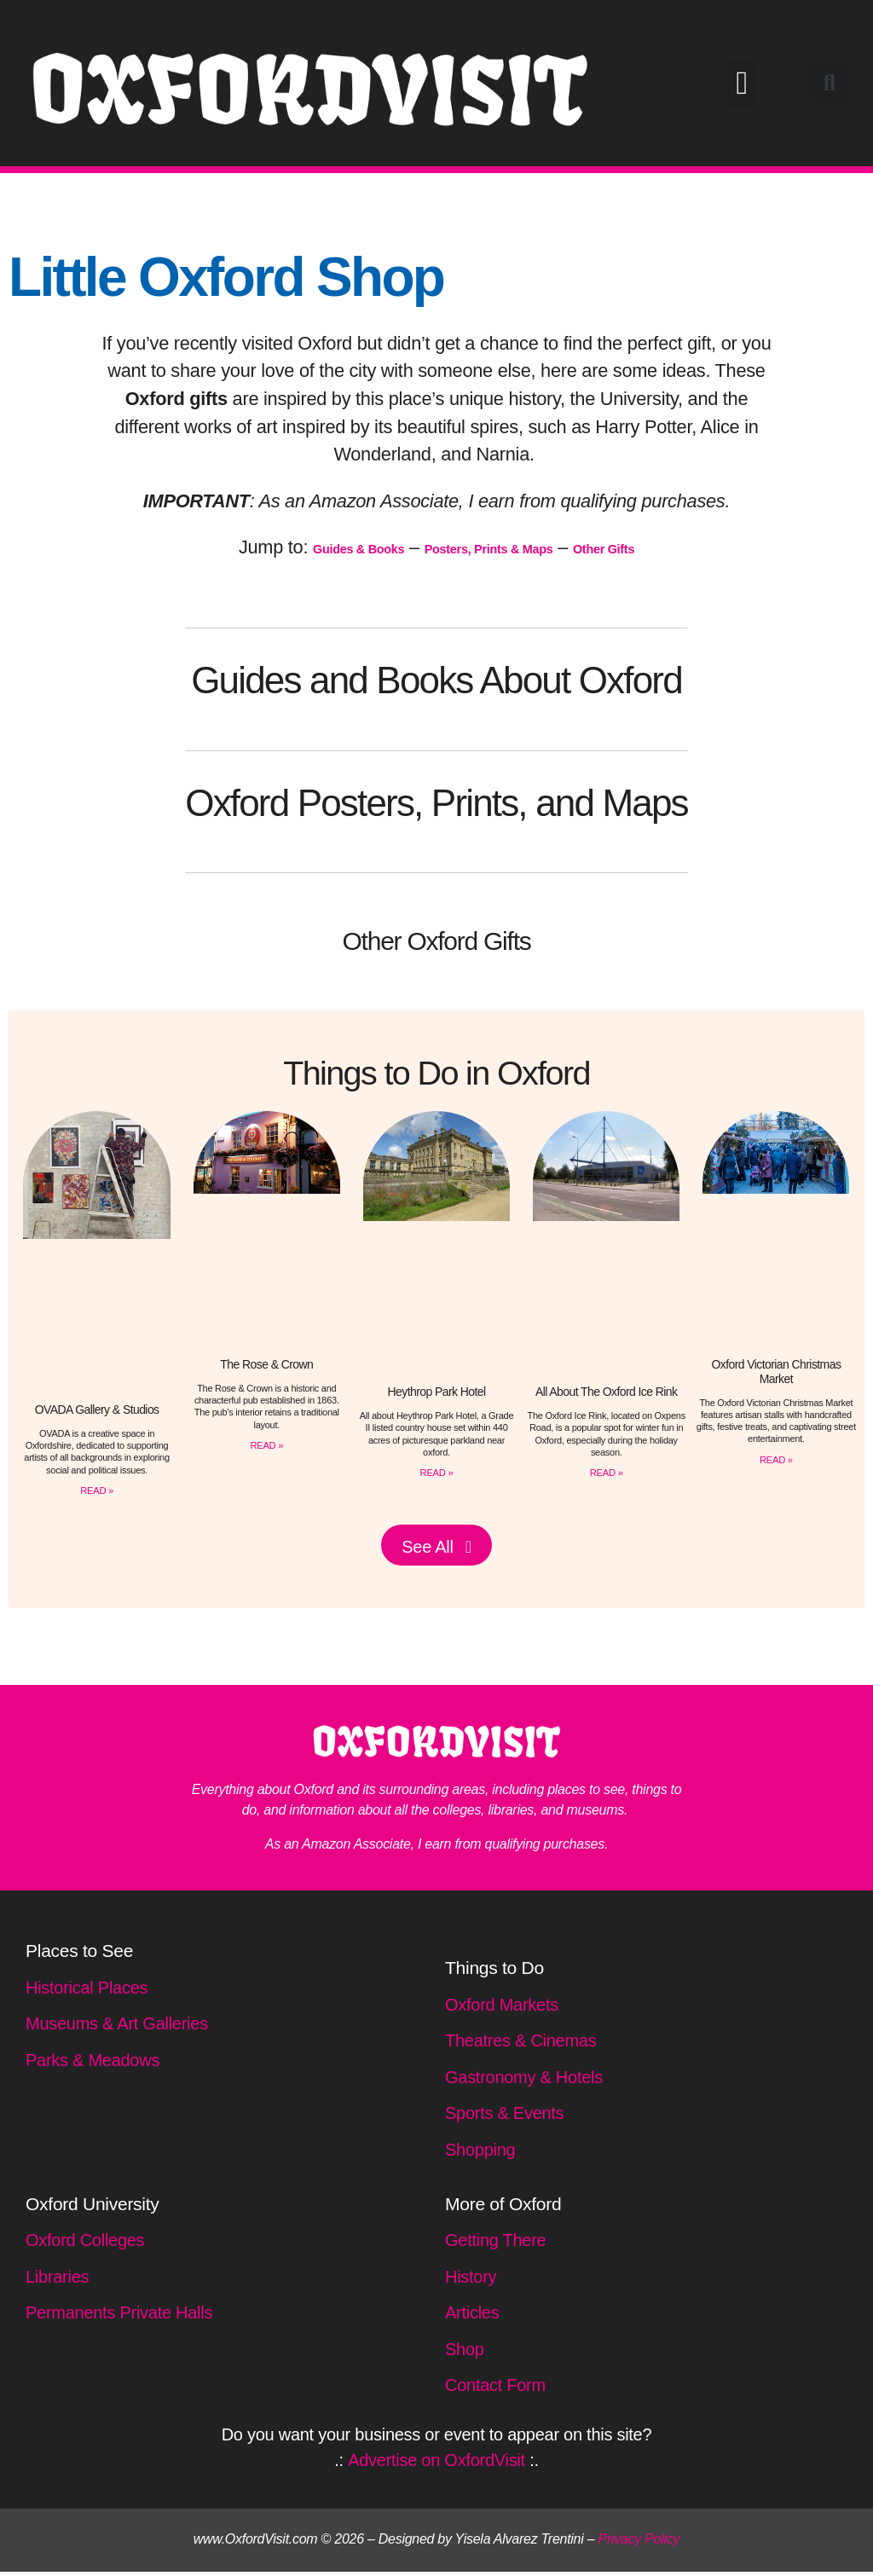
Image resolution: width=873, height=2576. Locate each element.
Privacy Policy (639, 2543)
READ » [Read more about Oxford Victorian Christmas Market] (775, 1459)
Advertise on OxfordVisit (436, 2464)
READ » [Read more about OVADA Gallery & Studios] (96, 1489)
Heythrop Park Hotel (436, 1391)
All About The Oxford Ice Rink (606, 1391)
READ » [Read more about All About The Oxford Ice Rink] (606, 1472)
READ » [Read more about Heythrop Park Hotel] (436, 1472)
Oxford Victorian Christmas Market (776, 1371)
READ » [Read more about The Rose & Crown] (266, 1444)
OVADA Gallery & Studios (97, 1409)
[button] (742, 83)
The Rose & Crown (266, 1364)
